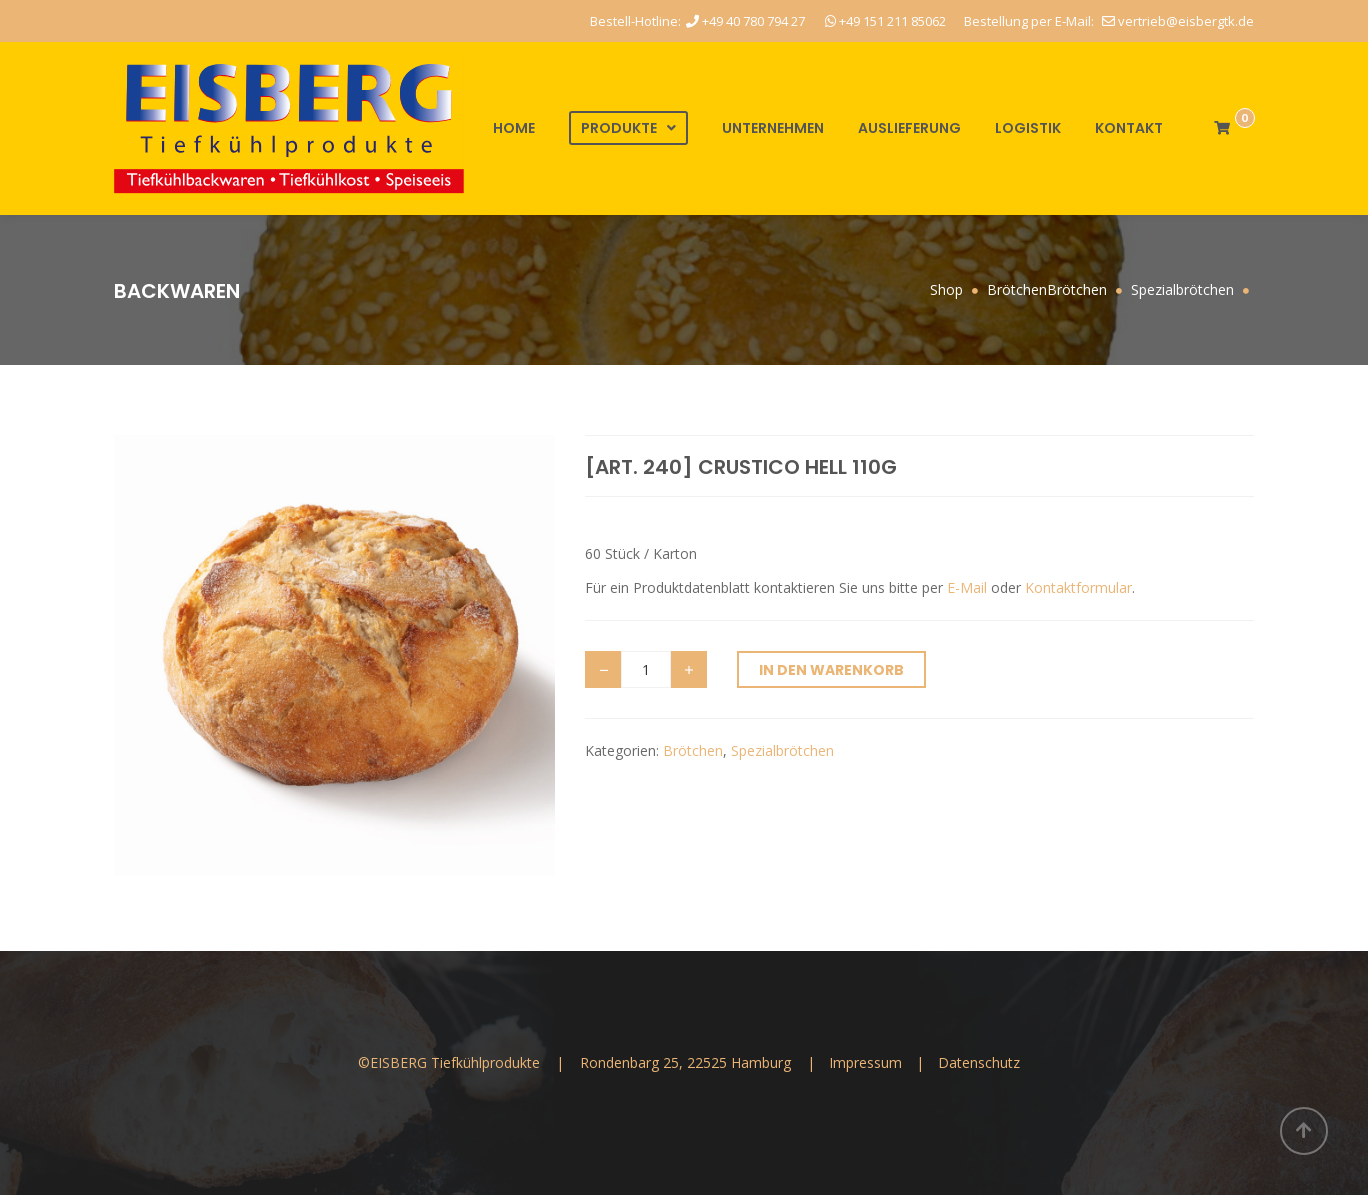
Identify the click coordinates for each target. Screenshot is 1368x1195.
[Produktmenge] (646, 669)
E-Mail (967, 587)
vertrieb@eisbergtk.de (1178, 21)
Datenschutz (979, 1062)
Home (514, 128)
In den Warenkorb (831, 670)
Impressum (867, 1062)
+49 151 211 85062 (885, 21)
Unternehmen (773, 128)
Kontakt (1129, 128)
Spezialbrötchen (782, 750)
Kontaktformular (1078, 587)
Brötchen (693, 750)
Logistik (1028, 128)
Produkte (619, 128)
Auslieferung (909, 128)
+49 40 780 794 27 (745, 21)
